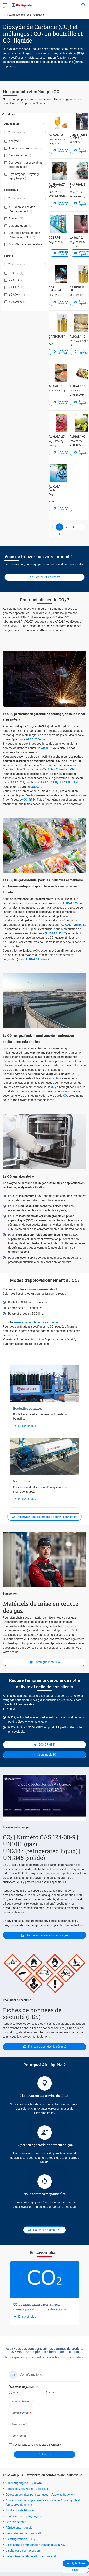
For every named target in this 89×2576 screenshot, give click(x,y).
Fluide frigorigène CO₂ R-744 (24, 2483)
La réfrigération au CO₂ (20, 2539)
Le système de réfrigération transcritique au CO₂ (36, 2545)
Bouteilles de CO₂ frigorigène (24, 2516)
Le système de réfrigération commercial (31, 2556)
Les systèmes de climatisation (25, 2533)
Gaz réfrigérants (16, 2522)
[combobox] (84, 5)
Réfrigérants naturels (19, 2527)
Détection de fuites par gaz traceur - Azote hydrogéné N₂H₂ (42, 2494)
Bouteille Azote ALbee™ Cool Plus (27, 2489)
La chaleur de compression (23, 2550)
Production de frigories (20, 2510)
